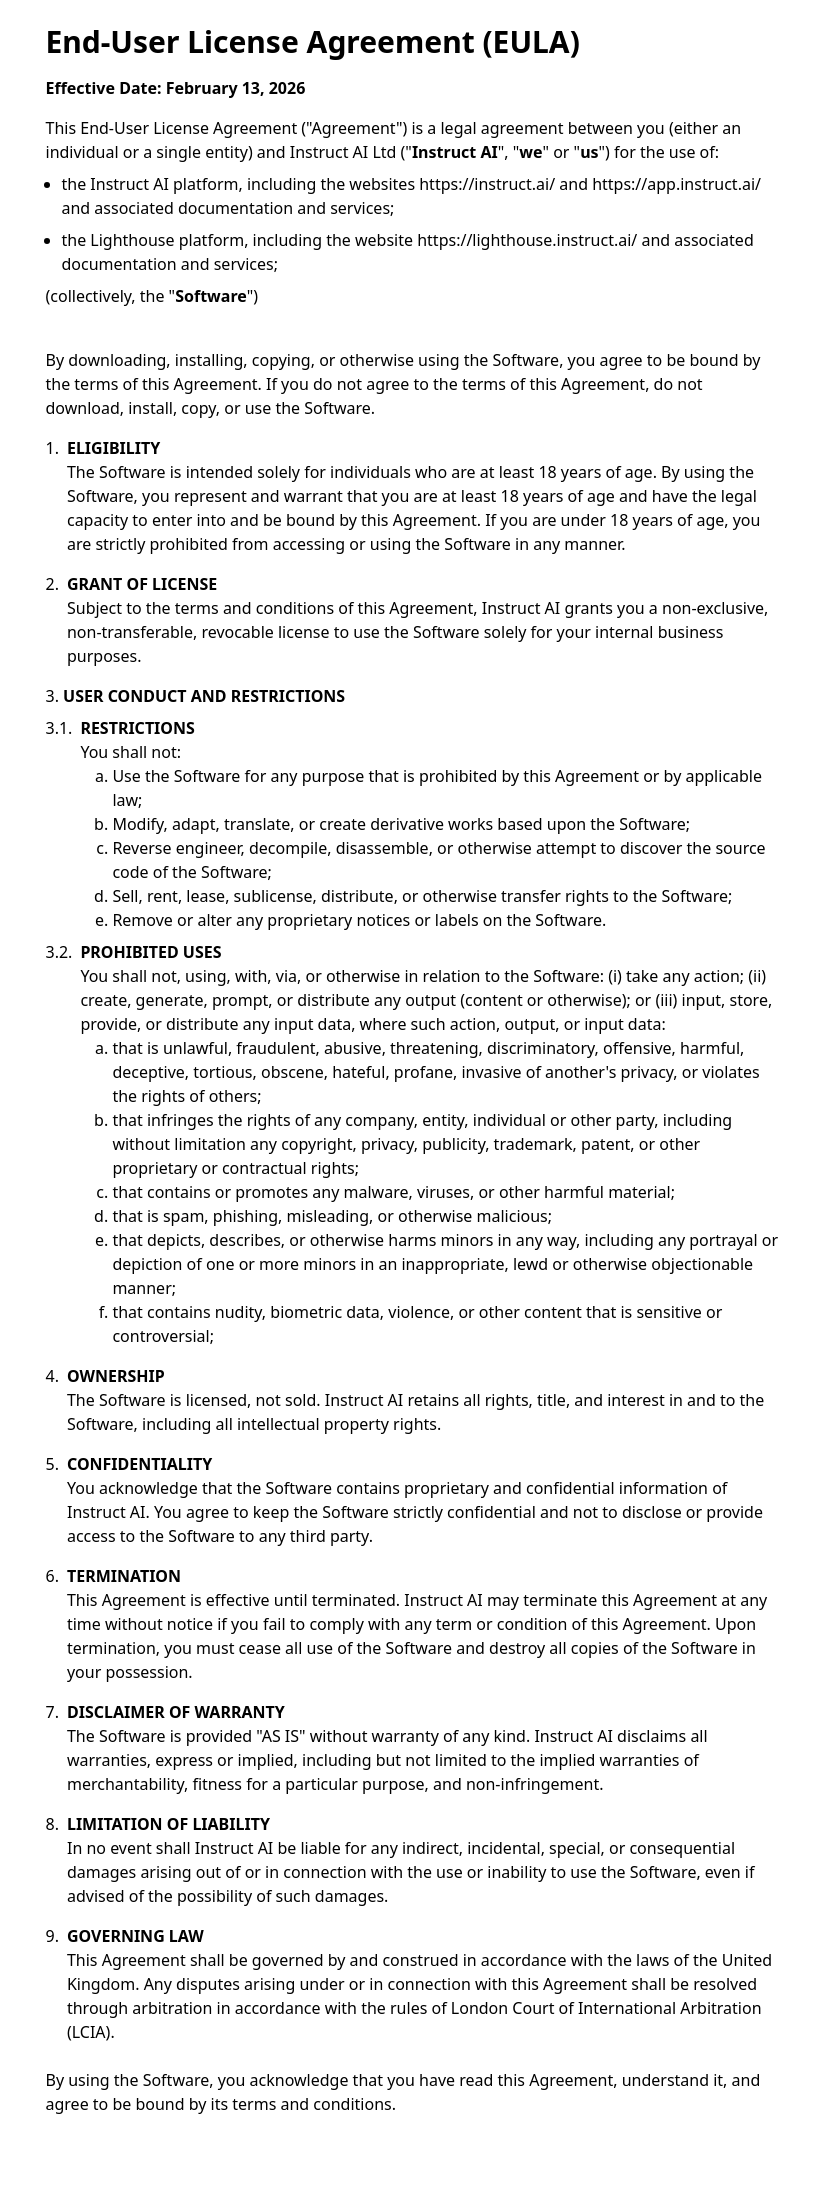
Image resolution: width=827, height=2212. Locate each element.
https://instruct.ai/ (487, 184)
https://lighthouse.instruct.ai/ (527, 240)
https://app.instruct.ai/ (676, 184)
